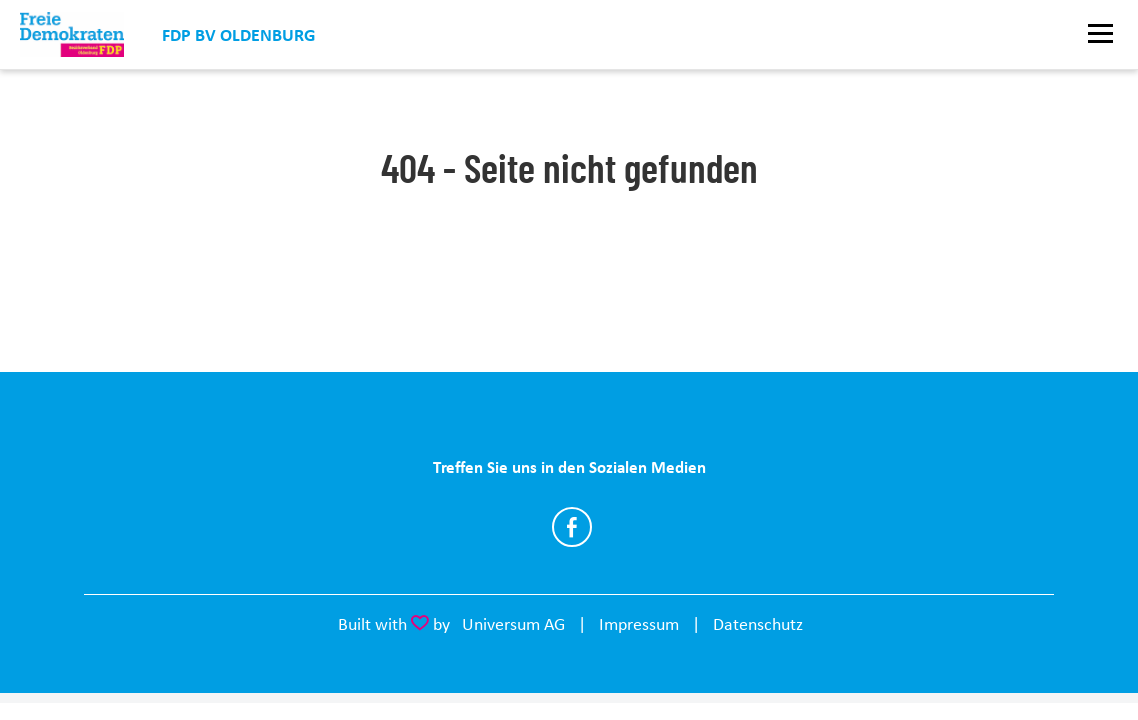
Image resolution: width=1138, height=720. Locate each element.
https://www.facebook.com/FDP (572, 527)
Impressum (639, 624)
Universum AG (513, 624)
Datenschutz (758, 624)
